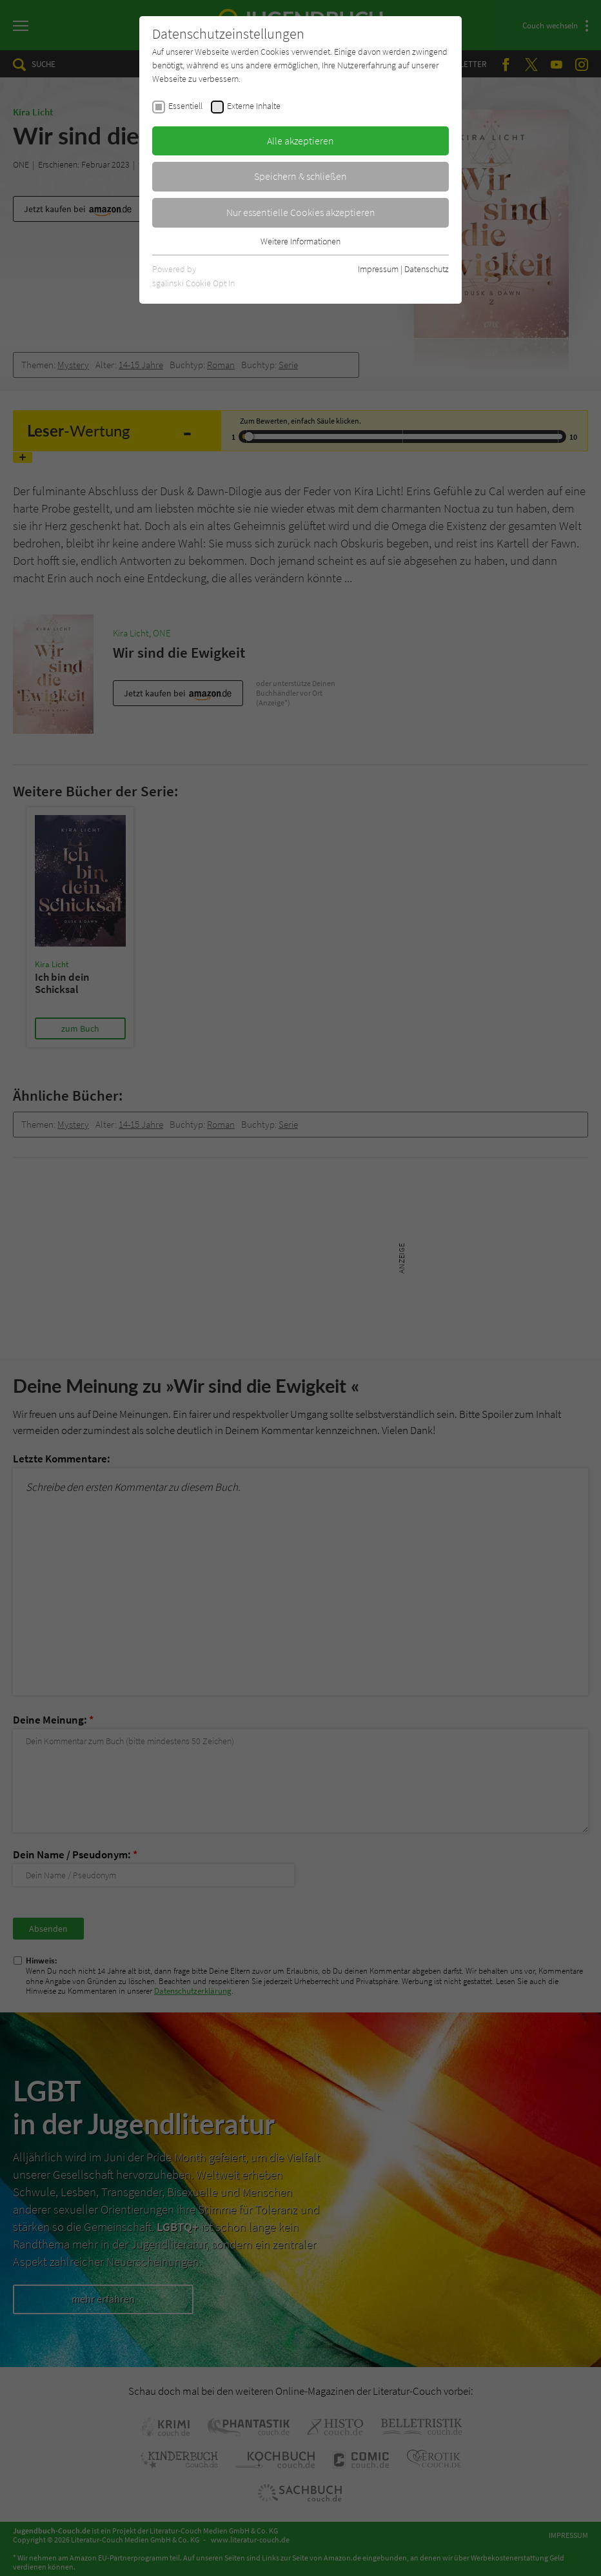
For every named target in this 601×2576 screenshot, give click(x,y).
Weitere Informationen (300, 241)
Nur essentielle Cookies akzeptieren (300, 212)
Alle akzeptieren (300, 140)
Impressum (378, 269)
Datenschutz (426, 269)
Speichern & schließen (300, 176)
